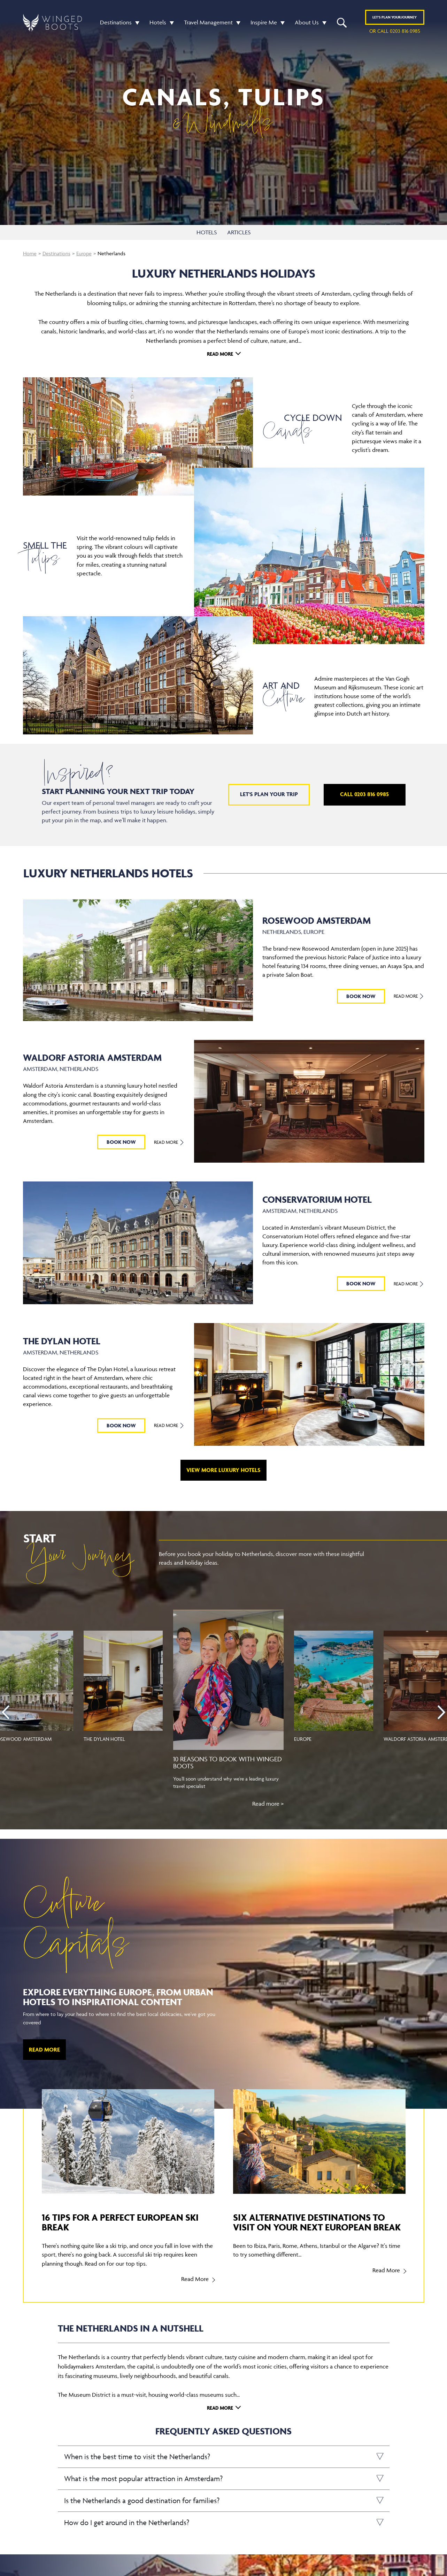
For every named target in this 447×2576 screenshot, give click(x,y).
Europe (84, 253)
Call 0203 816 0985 (364, 794)
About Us (307, 22)
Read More (220, 353)
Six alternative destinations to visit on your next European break (317, 2222)
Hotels (157, 22)
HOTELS (206, 232)
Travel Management (208, 22)
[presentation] (5, 1712)
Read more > (268, 1803)
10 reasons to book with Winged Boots (227, 1762)
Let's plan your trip (269, 794)
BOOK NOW (361, 996)
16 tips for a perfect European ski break (120, 2222)
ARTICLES (239, 232)
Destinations (116, 22)
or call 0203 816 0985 (394, 31)
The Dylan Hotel (104, 1739)
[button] (135, 22)
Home (30, 253)
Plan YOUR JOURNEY (394, 17)
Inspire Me (264, 22)
